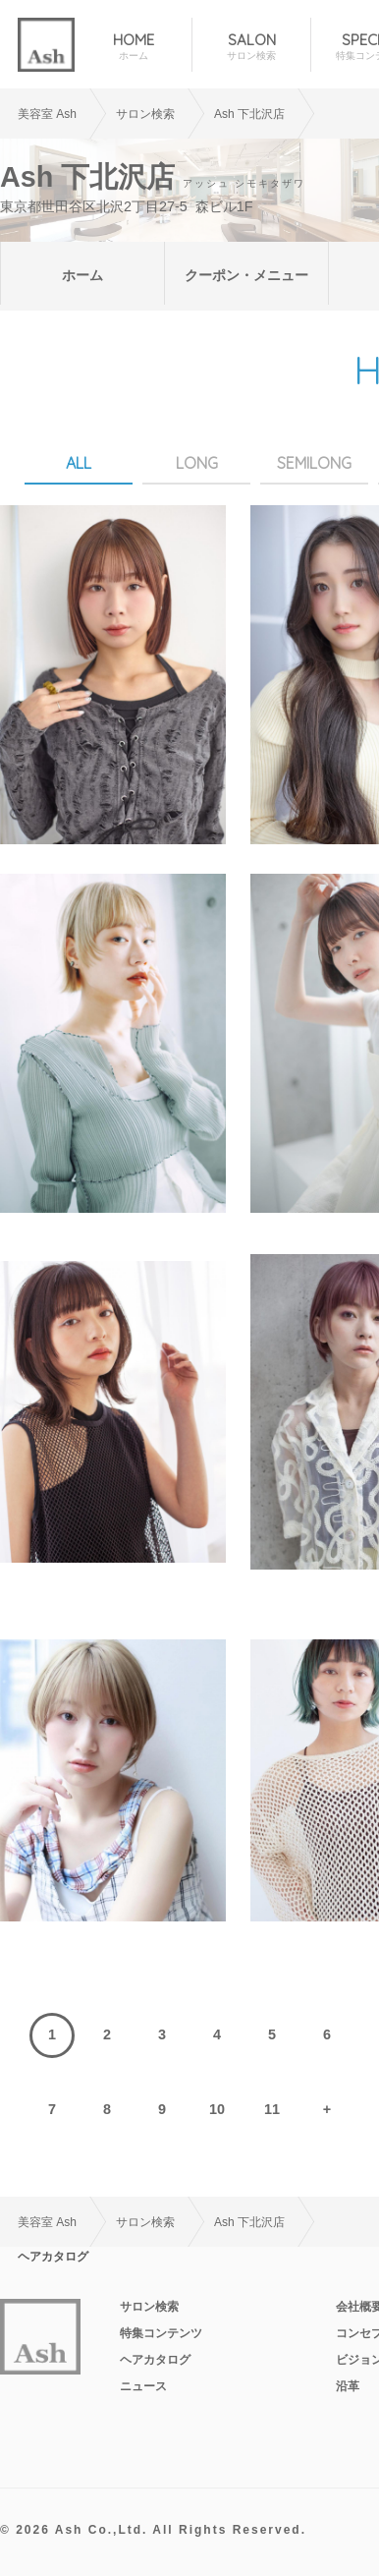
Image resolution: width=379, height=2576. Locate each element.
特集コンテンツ (161, 2333)
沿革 (347, 2386)
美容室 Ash (47, 114)
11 (272, 2109)
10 (217, 2109)
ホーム (82, 275)
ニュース (143, 2386)
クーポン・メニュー (246, 275)
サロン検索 (149, 2307)
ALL (78, 463)
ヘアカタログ (155, 2360)
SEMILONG (314, 463)
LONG (197, 463)
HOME (133, 46)
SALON (251, 46)
